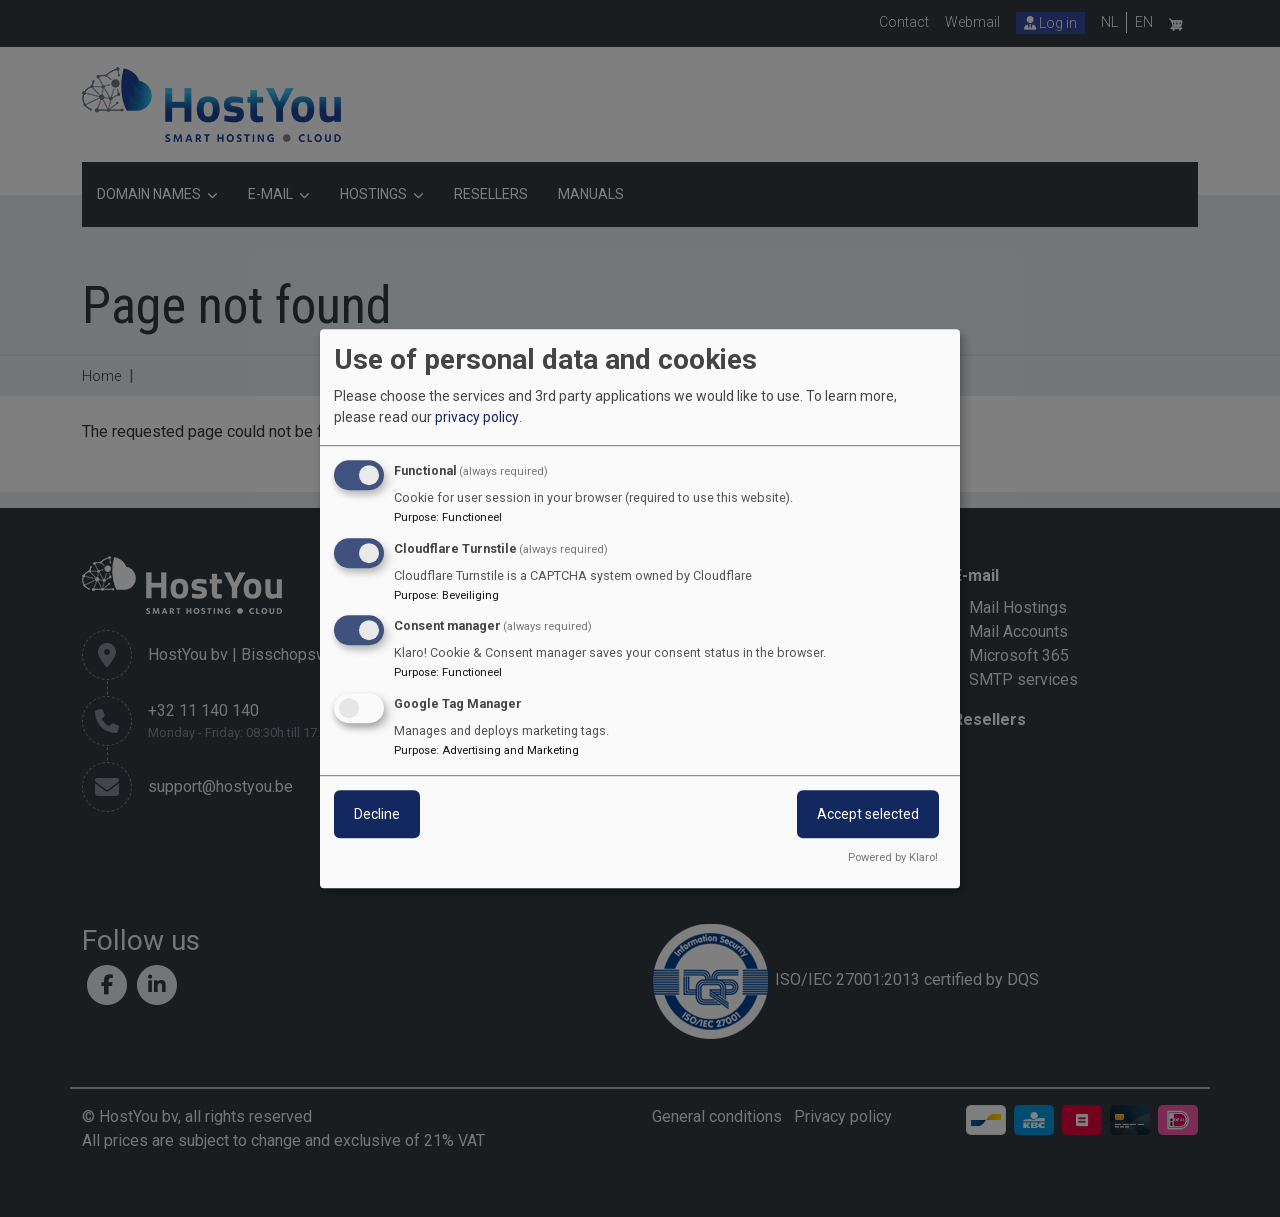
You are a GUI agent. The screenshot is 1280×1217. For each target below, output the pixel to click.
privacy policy (477, 417)
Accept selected (868, 814)
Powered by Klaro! (893, 857)
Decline (377, 814)
